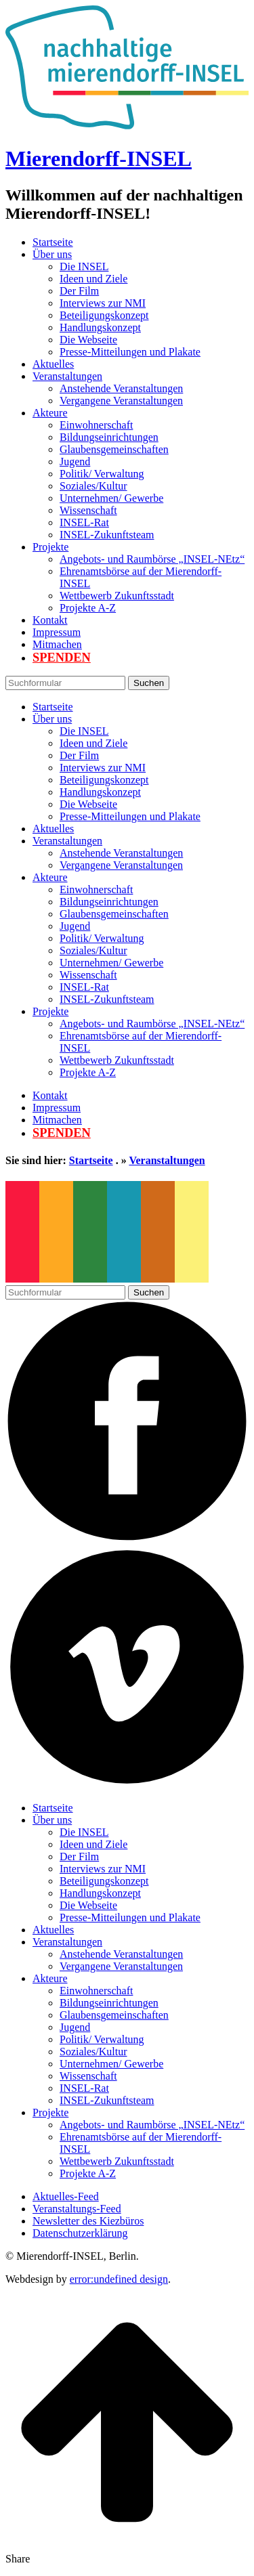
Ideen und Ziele (93, 278)
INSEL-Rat (84, 522)
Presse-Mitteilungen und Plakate (130, 352)
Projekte (50, 547)
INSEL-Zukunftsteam (107, 534)
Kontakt (50, 620)
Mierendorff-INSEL (98, 158)
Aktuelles (53, 364)
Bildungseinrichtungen (109, 437)
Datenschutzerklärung (80, 2233)
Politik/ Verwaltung (102, 473)
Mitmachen (57, 644)
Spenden (62, 657)
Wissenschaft (88, 510)
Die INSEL (84, 266)
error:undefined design (119, 2279)
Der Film (79, 291)
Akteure (50, 412)
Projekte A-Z (88, 608)
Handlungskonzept (100, 327)
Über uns (52, 254)
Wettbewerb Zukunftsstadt (117, 595)
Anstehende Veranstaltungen (121, 388)
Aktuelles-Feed (66, 2196)
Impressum (57, 632)
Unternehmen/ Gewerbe (111, 498)
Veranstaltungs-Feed (77, 2208)
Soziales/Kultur (93, 486)
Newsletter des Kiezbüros (88, 2221)
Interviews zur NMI (103, 303)
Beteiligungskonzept (104, 315)
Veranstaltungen (67, 376)
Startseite (53, 242)
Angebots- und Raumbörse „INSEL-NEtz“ (152, 559)
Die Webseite (88, 339)
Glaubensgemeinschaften (114, 449)
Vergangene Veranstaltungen (121, 400)
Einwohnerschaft (96, 425)
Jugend (75, 461)
